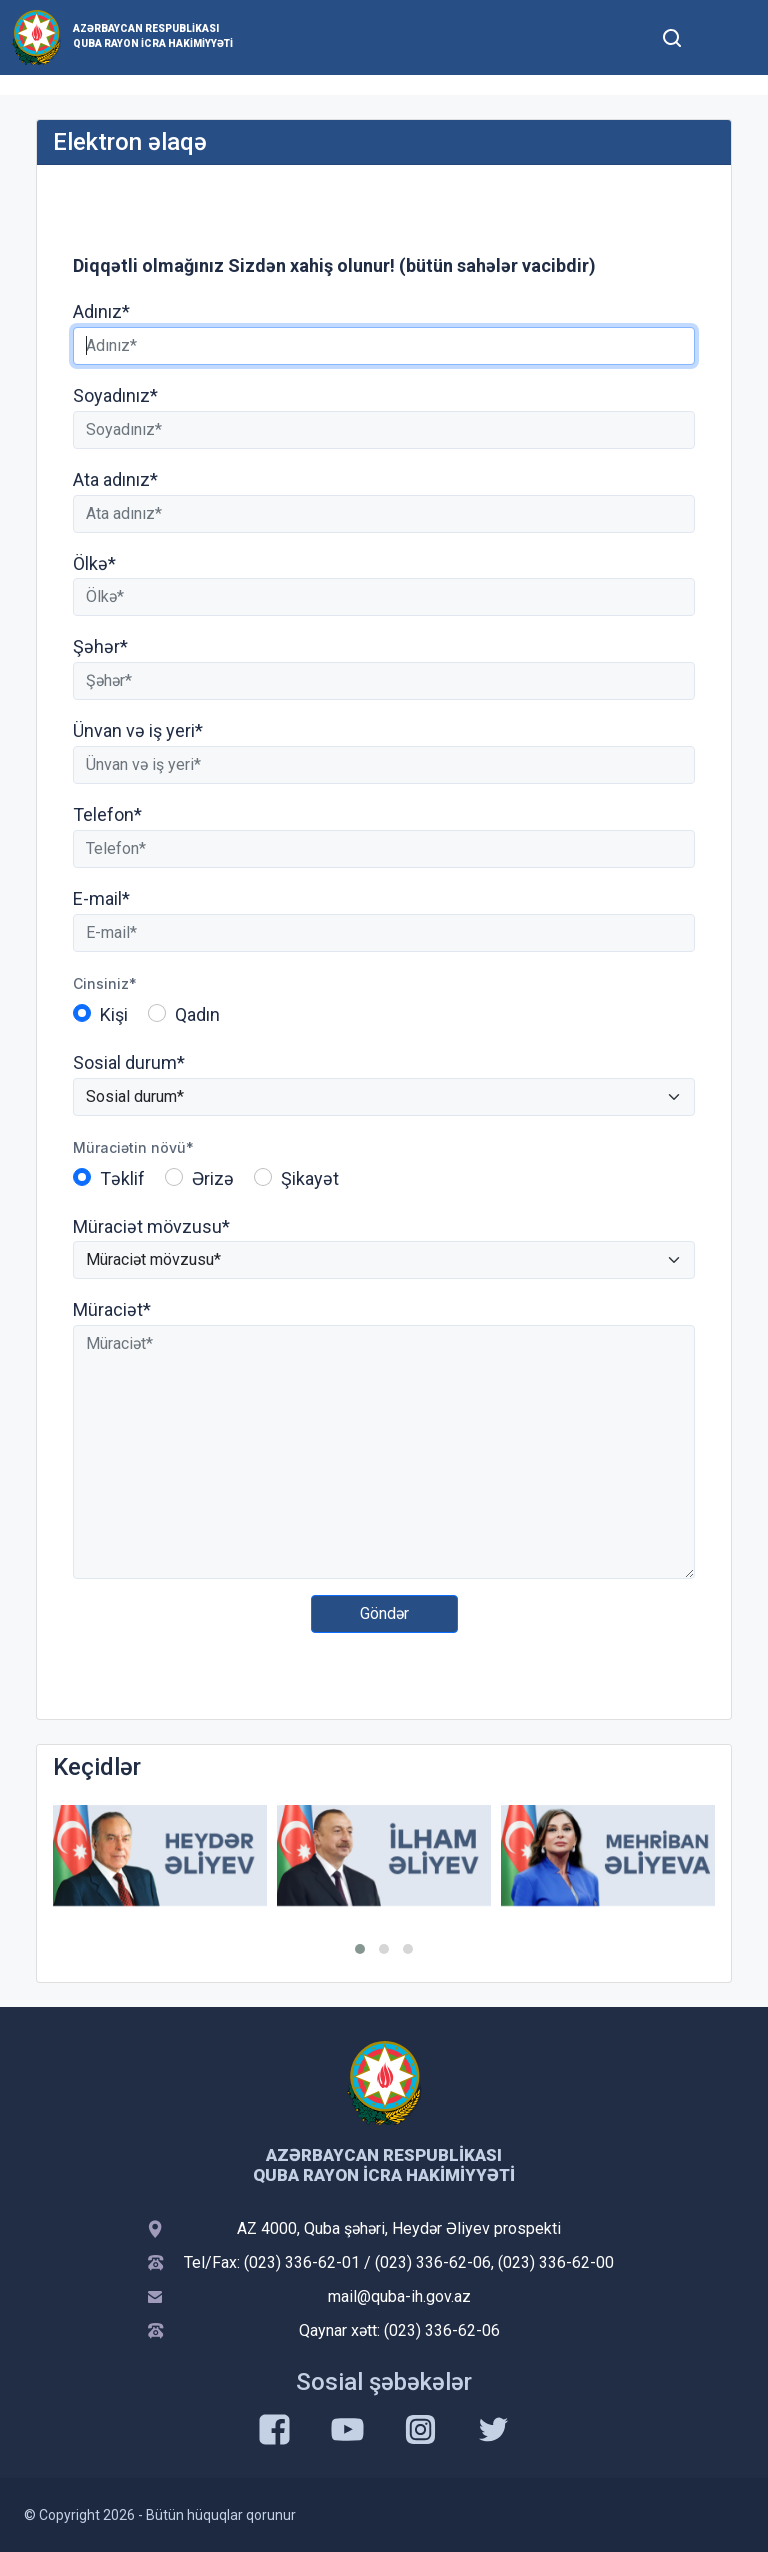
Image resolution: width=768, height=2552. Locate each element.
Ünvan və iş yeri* (138, 730)
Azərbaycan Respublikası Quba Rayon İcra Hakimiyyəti (153, 36)
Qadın (197, 1014)
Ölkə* (94, 563)
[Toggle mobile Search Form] (672, 35)
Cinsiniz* (105, 983)
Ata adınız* (115, 479)
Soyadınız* (115, 395)
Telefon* (107, 814)
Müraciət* (112, 1309)
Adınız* (101, 311)
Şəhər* (100, 646)
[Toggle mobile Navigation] (720, 37)
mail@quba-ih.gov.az (399, 2296)
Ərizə (213, 1178)
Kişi (114, 1014)
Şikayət (310, 1178)
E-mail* (101, 898)
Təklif (122, 1178)
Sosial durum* (129, 1062)
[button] (360, 1949)
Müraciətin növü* (133, 1147)
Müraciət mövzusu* (151, 1226)
